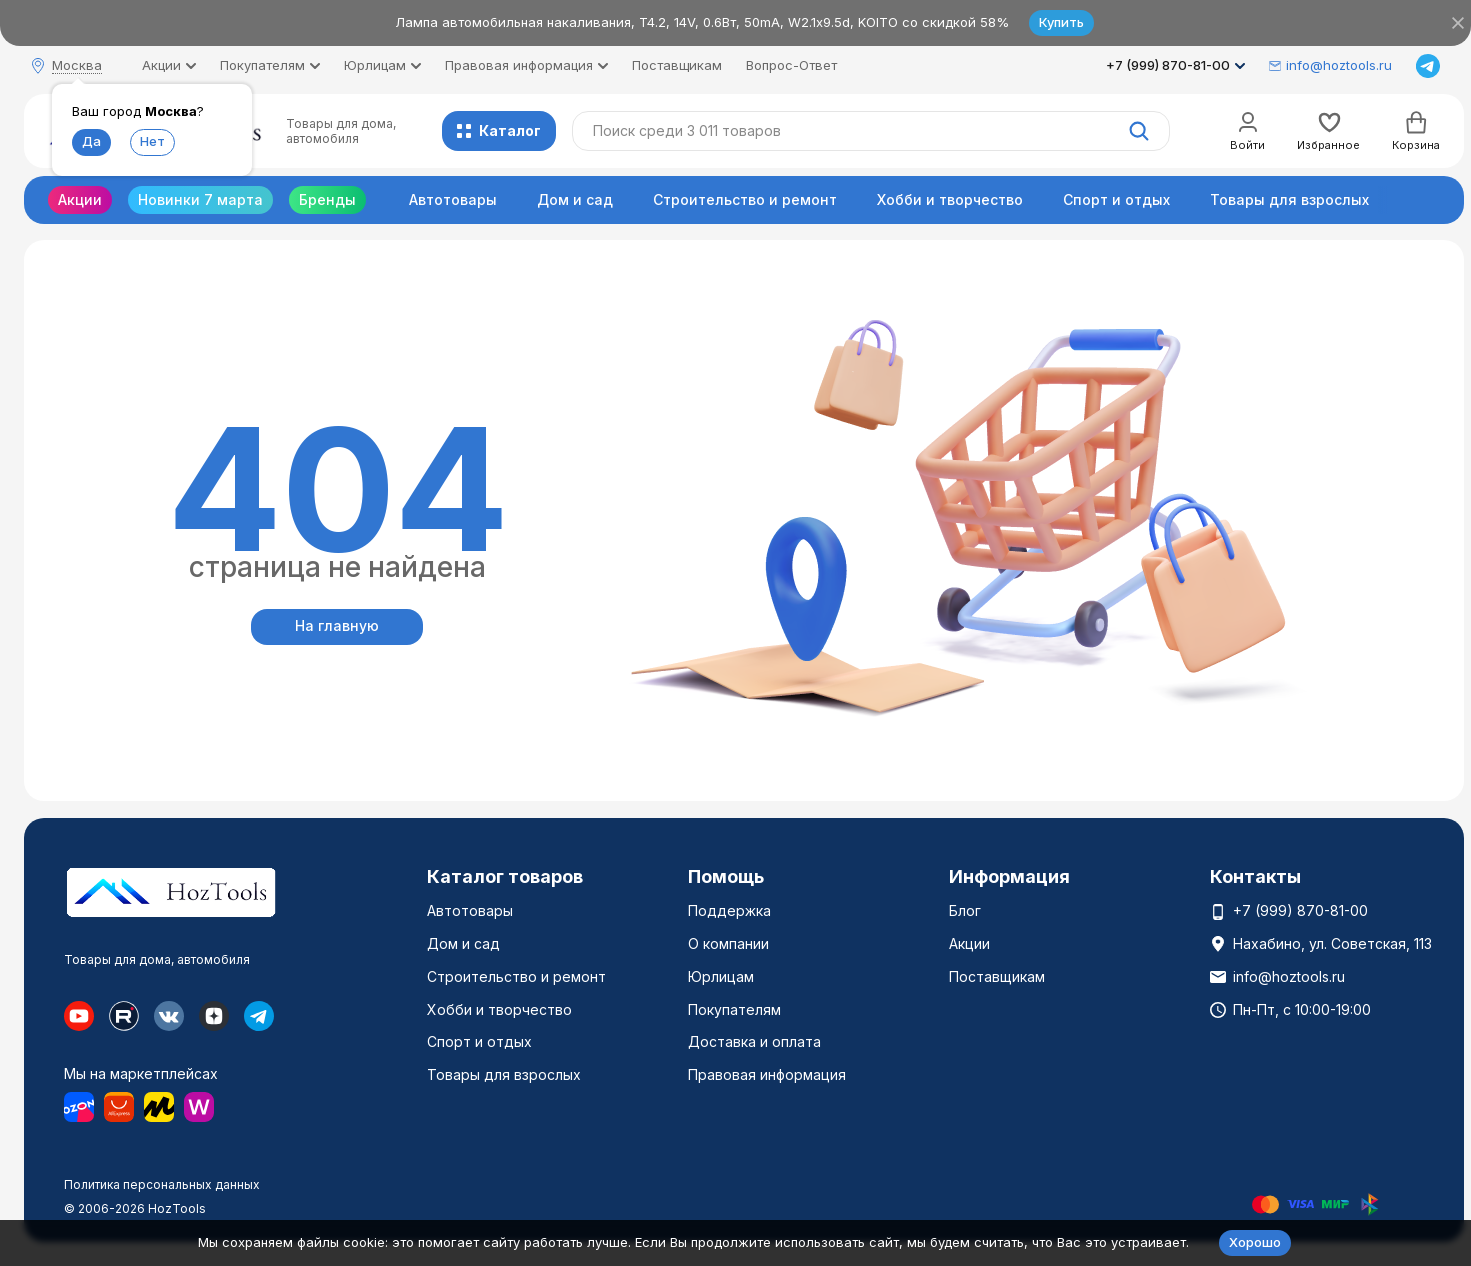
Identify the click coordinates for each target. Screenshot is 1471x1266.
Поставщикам (677, 65)
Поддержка (729, 910)
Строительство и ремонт (745, 199)
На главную (337, 625)
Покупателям (734, 1009)
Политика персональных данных (162, 1184)
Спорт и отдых (1116, 199)
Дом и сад (575, 199)
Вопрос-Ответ (791, 65)
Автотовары (453, 199)
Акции (80, 199)
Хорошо (1255, 1242)
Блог (965, 910)
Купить (1061, 22)
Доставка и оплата (754, 1041)
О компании (728, 943)
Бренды (327, 199)
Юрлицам (721, 976)
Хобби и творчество (950, 199)
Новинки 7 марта (200, 199)
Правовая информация (767, 1074)
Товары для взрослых (1289, 199)
